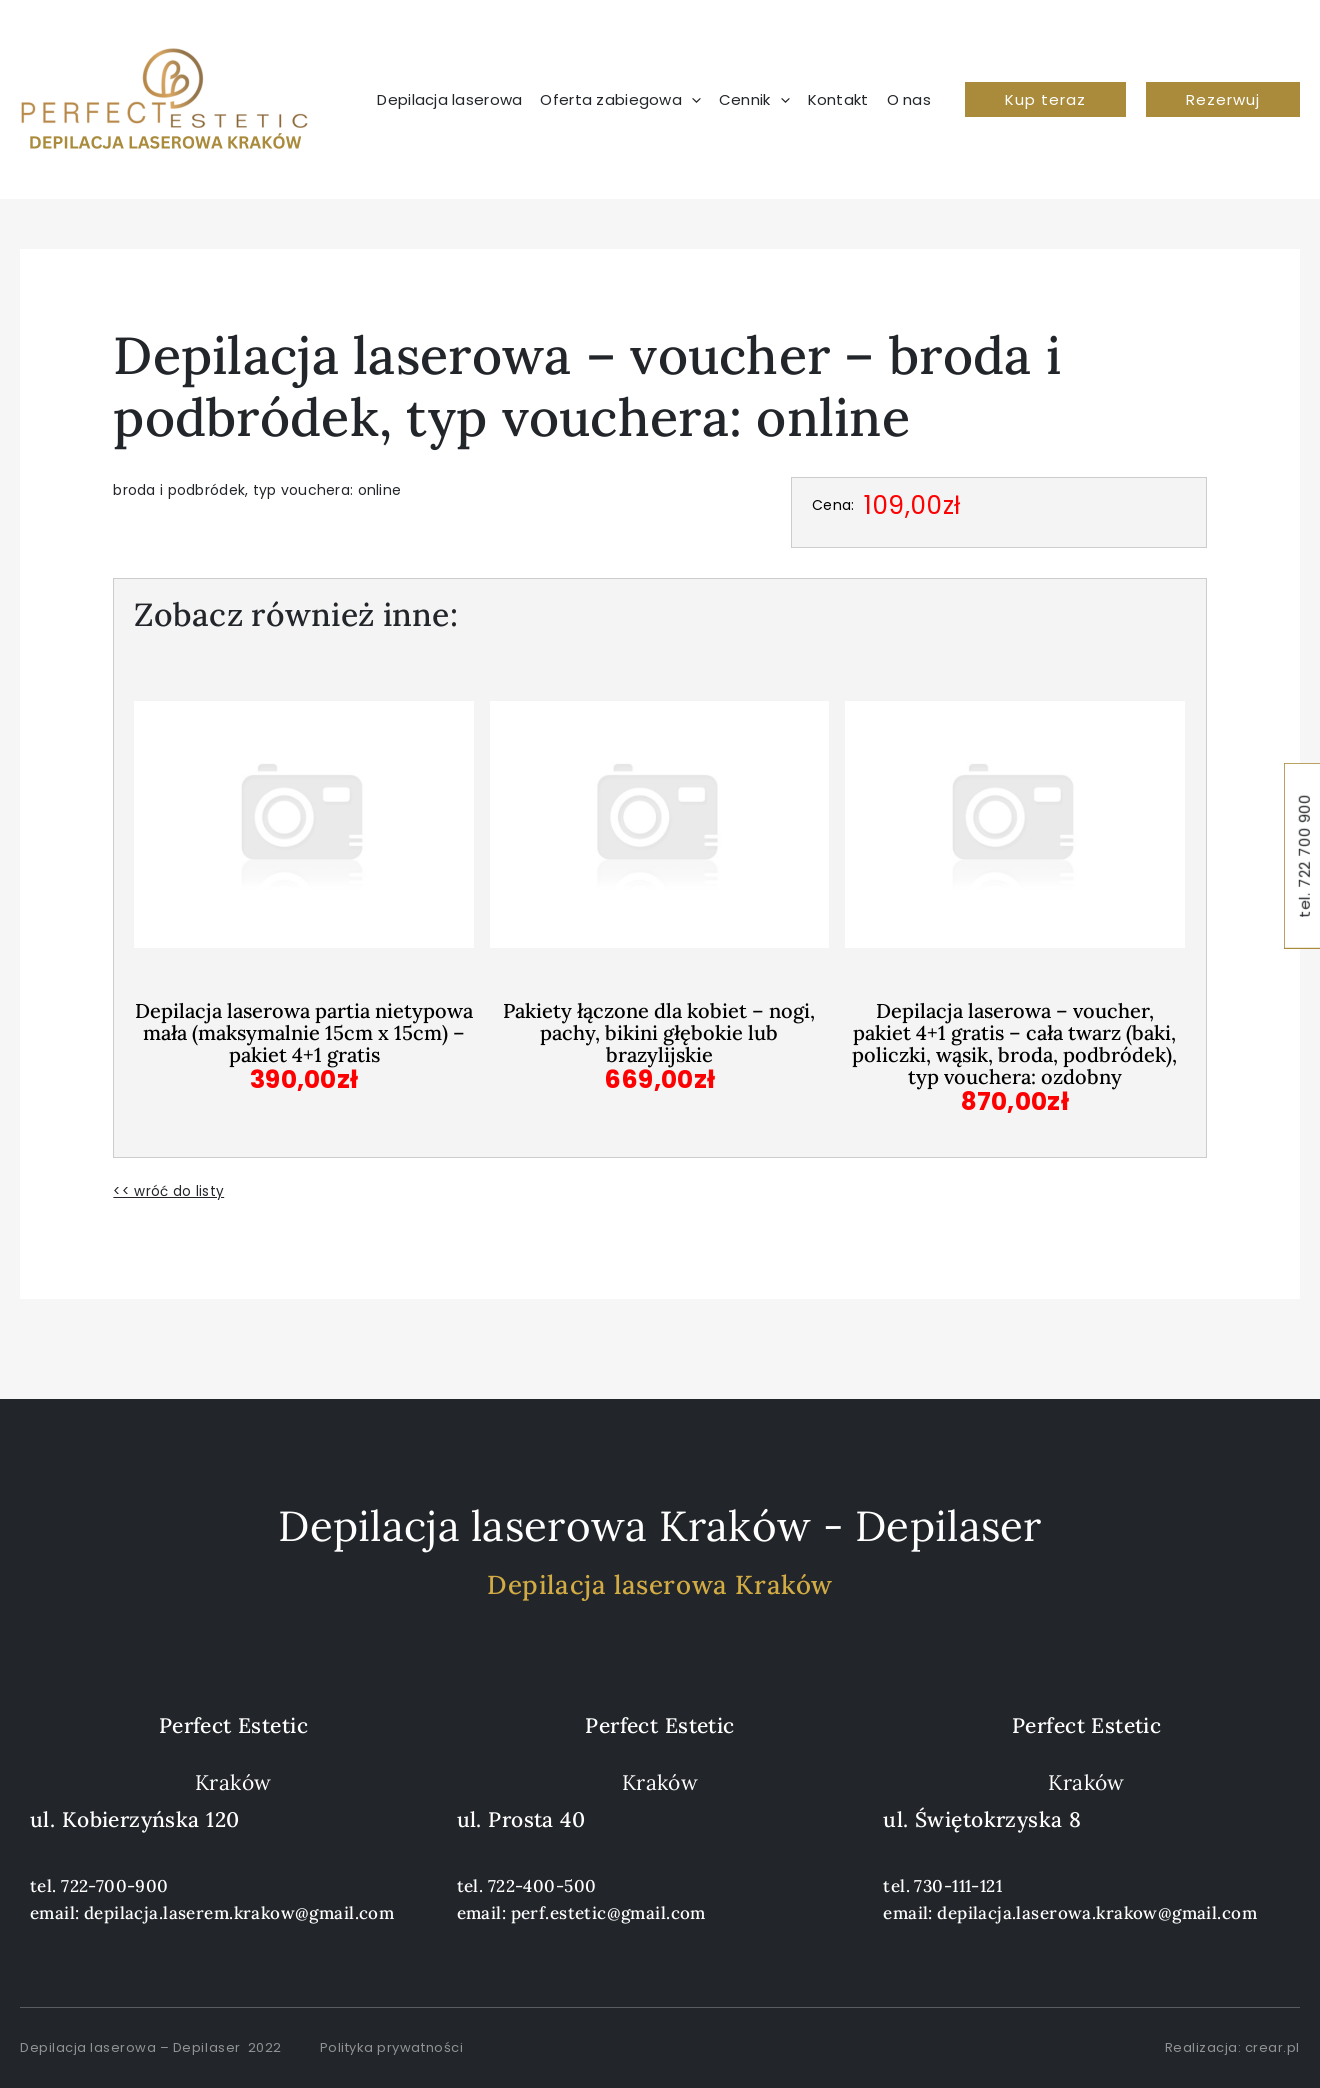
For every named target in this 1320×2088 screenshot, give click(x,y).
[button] (1045, 99)
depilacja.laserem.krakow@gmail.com (239, 1912)
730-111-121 (958, 1885)
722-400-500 (542, 1885)
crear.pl (1272, 2046)
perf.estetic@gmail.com (608, 1912)
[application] (691, 100)
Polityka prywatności (391, 2046)
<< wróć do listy (168, 1191)
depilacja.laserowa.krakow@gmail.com (1097, 1912)
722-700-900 (115, 1885)
